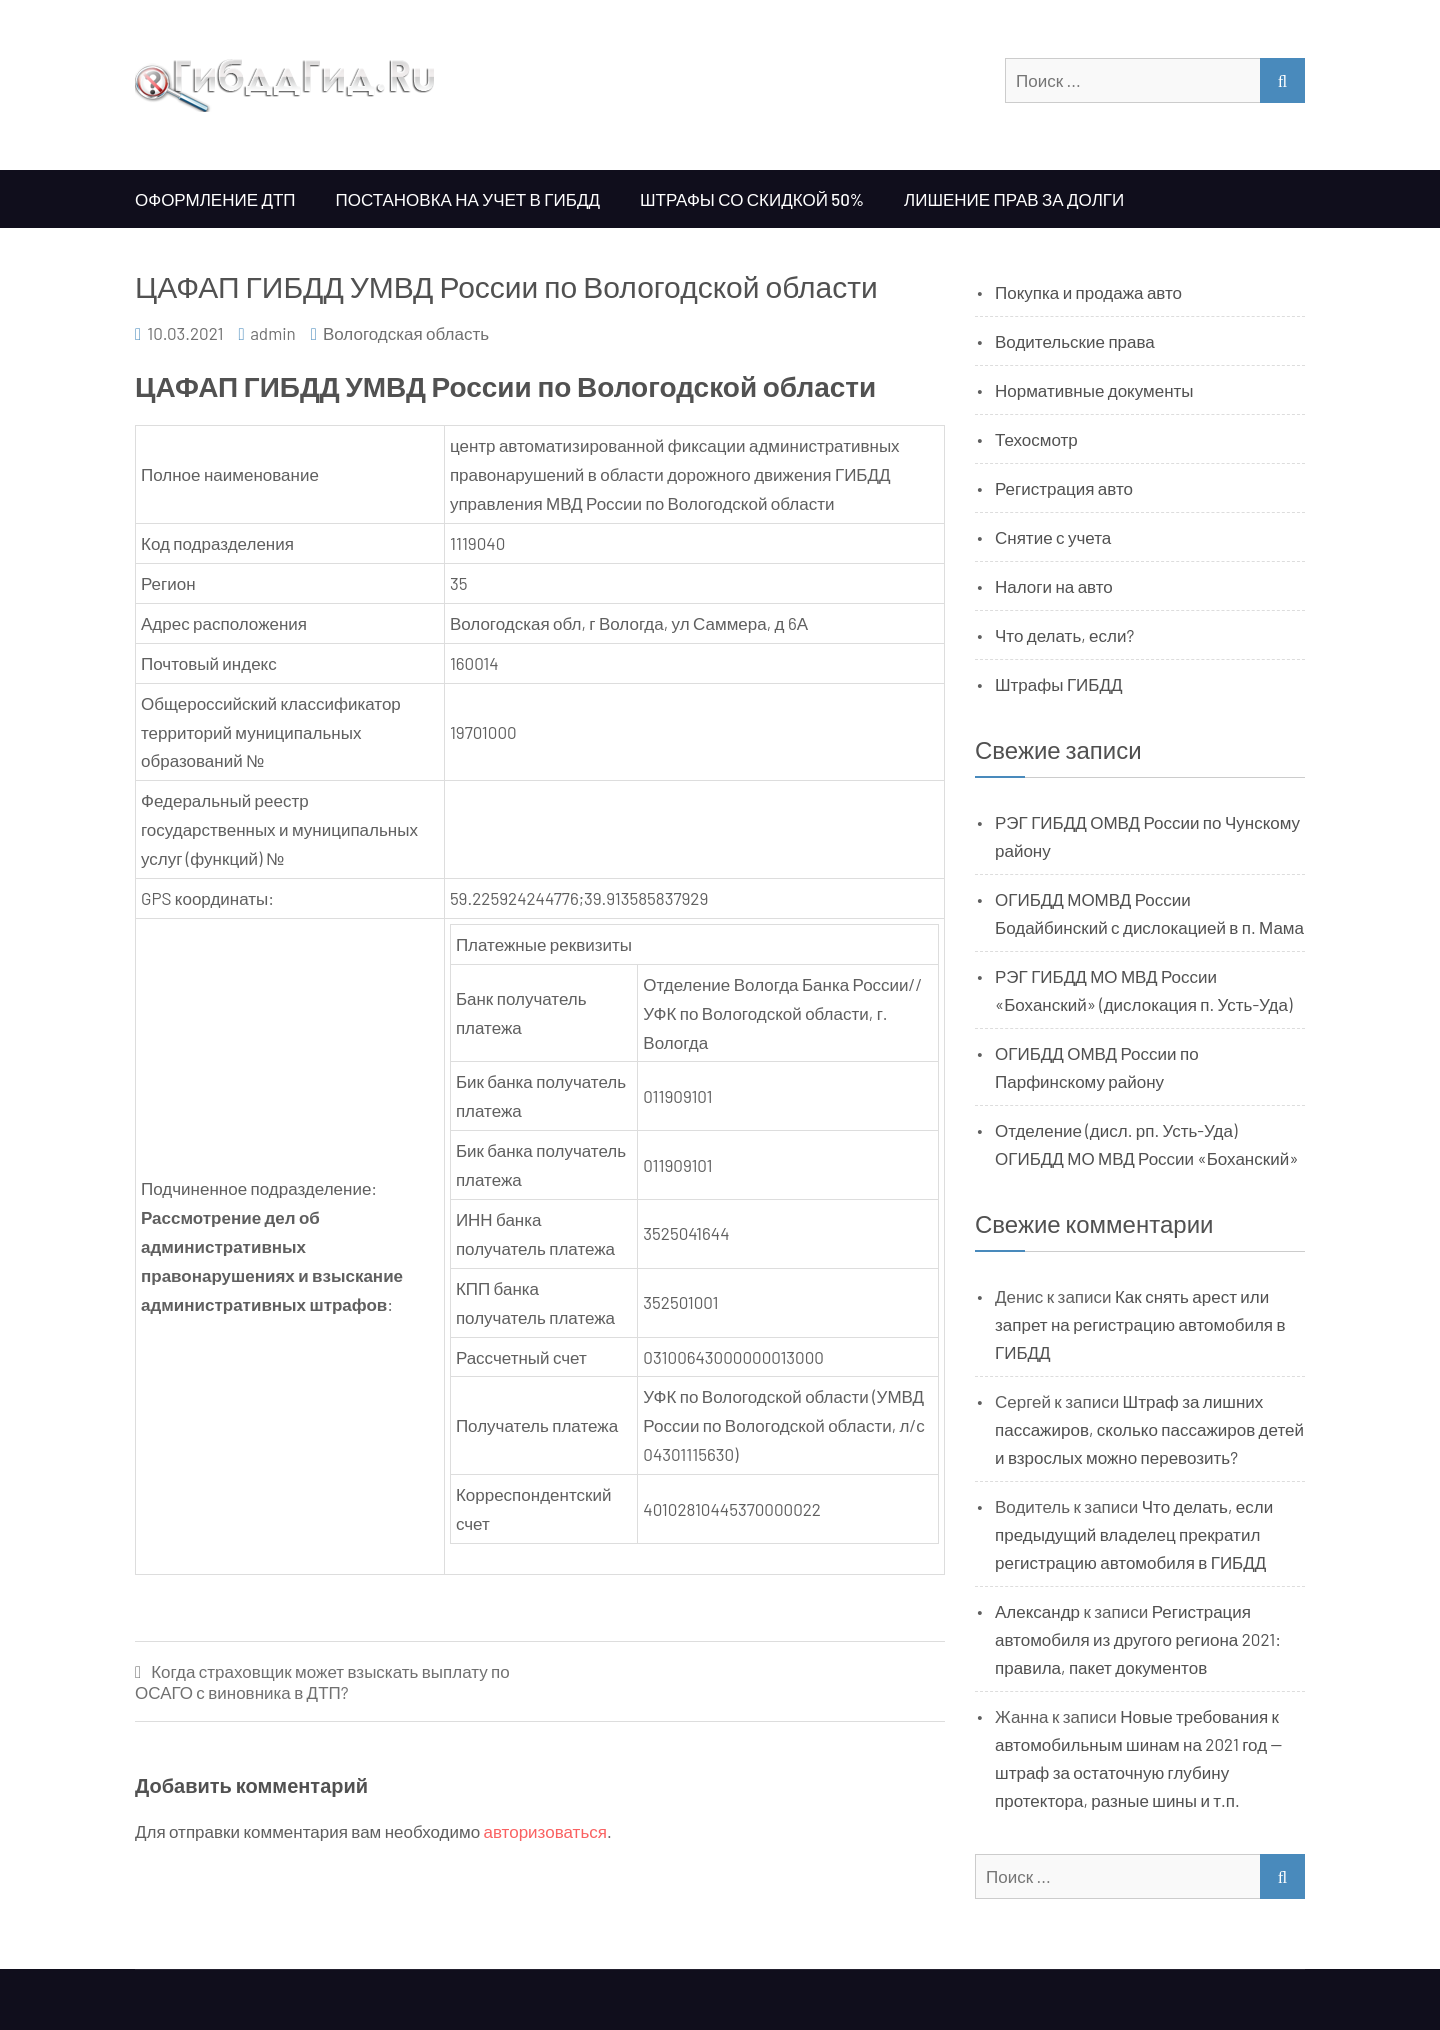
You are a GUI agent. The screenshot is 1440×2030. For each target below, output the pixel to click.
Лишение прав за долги (1014, 199)
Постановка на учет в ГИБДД (468, 199)
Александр (1037, 1611)
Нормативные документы (1094, 390)
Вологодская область (406, 333)
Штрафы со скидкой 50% (752, 199)
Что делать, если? (1064, 635)
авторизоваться (545, 1831)
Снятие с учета (1053, 537)
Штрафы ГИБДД (1059, 684)
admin (273, 333)
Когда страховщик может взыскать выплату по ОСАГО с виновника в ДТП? (322, 1681)
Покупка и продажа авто (1088, 292)
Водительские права (1075, 341)
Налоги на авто (1054, 586)
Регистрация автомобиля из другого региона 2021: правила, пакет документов (1138, 1639)
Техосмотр (1036, 439)
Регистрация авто (1064, 488)
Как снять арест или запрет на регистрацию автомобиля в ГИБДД (1140, 1324)
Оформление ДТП (215, 199)
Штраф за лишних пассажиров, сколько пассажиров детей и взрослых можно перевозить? (1149, 1429)
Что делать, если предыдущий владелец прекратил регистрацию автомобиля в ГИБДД (1134, 1534)
